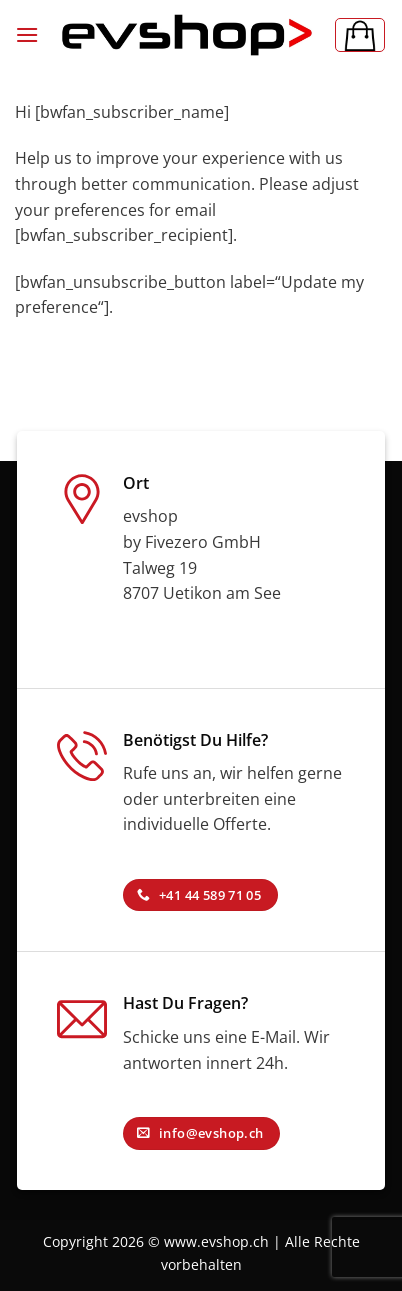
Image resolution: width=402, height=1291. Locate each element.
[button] (27, 34)
